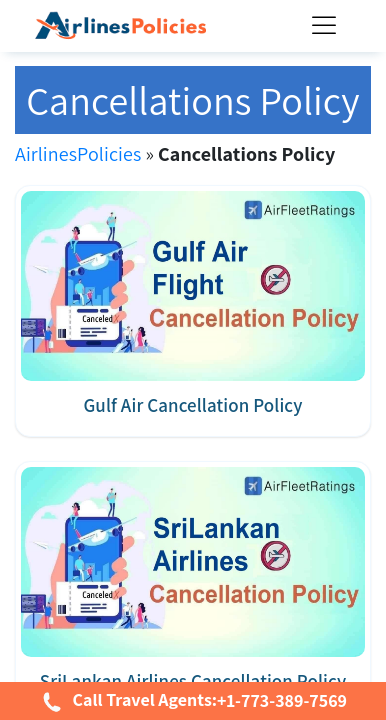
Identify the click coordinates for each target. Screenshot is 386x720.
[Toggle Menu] (328, 26)
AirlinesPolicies (78, 154)
